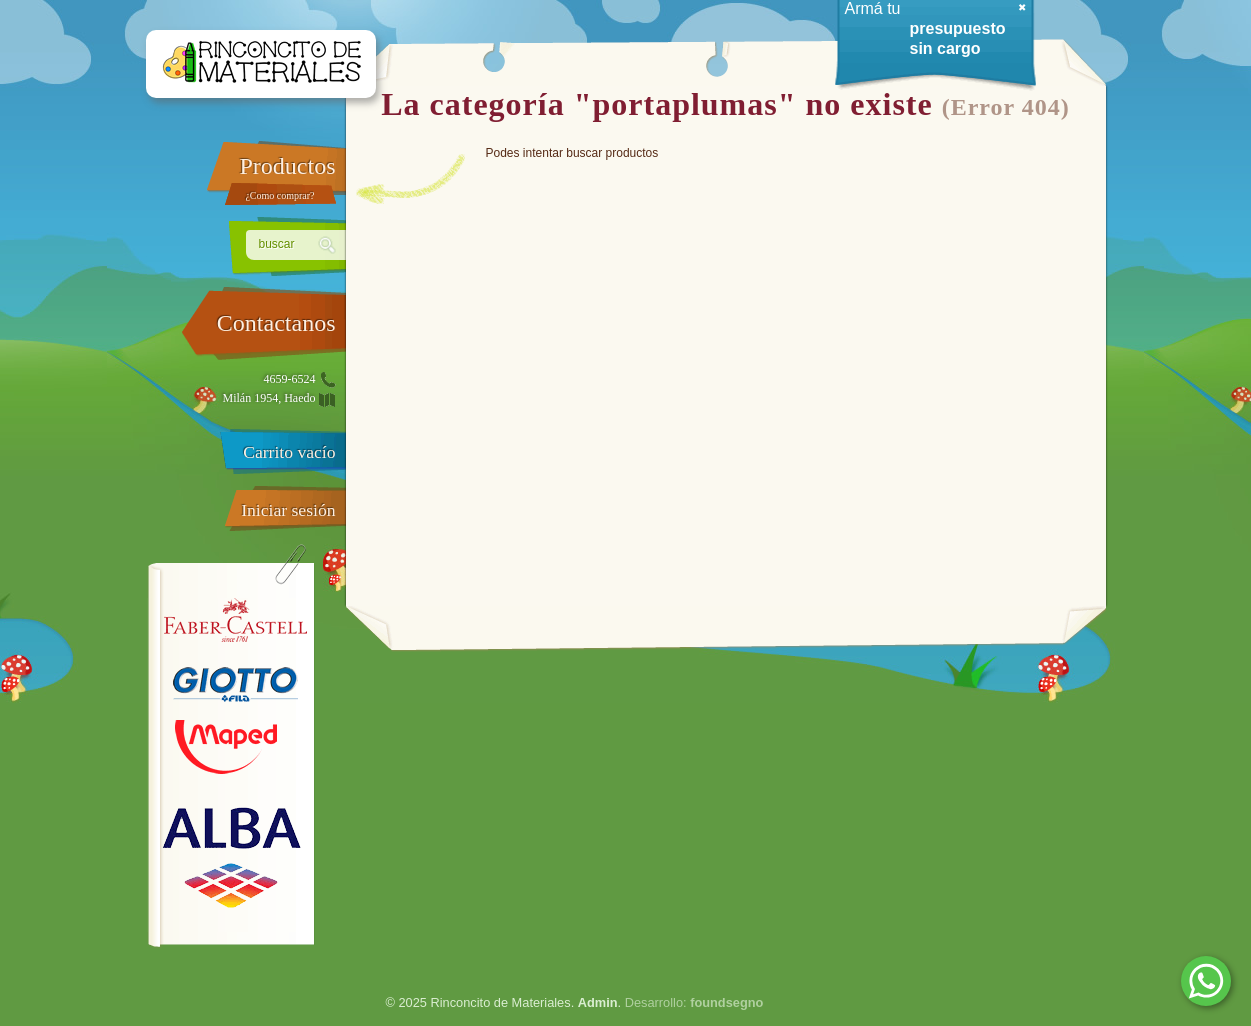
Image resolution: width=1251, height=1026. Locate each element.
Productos (288, 166)
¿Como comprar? (279, 195)
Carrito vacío (289, 452)
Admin (598, 1002)
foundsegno (726, 1002)
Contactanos (276, 323)
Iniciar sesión (288, 510)
